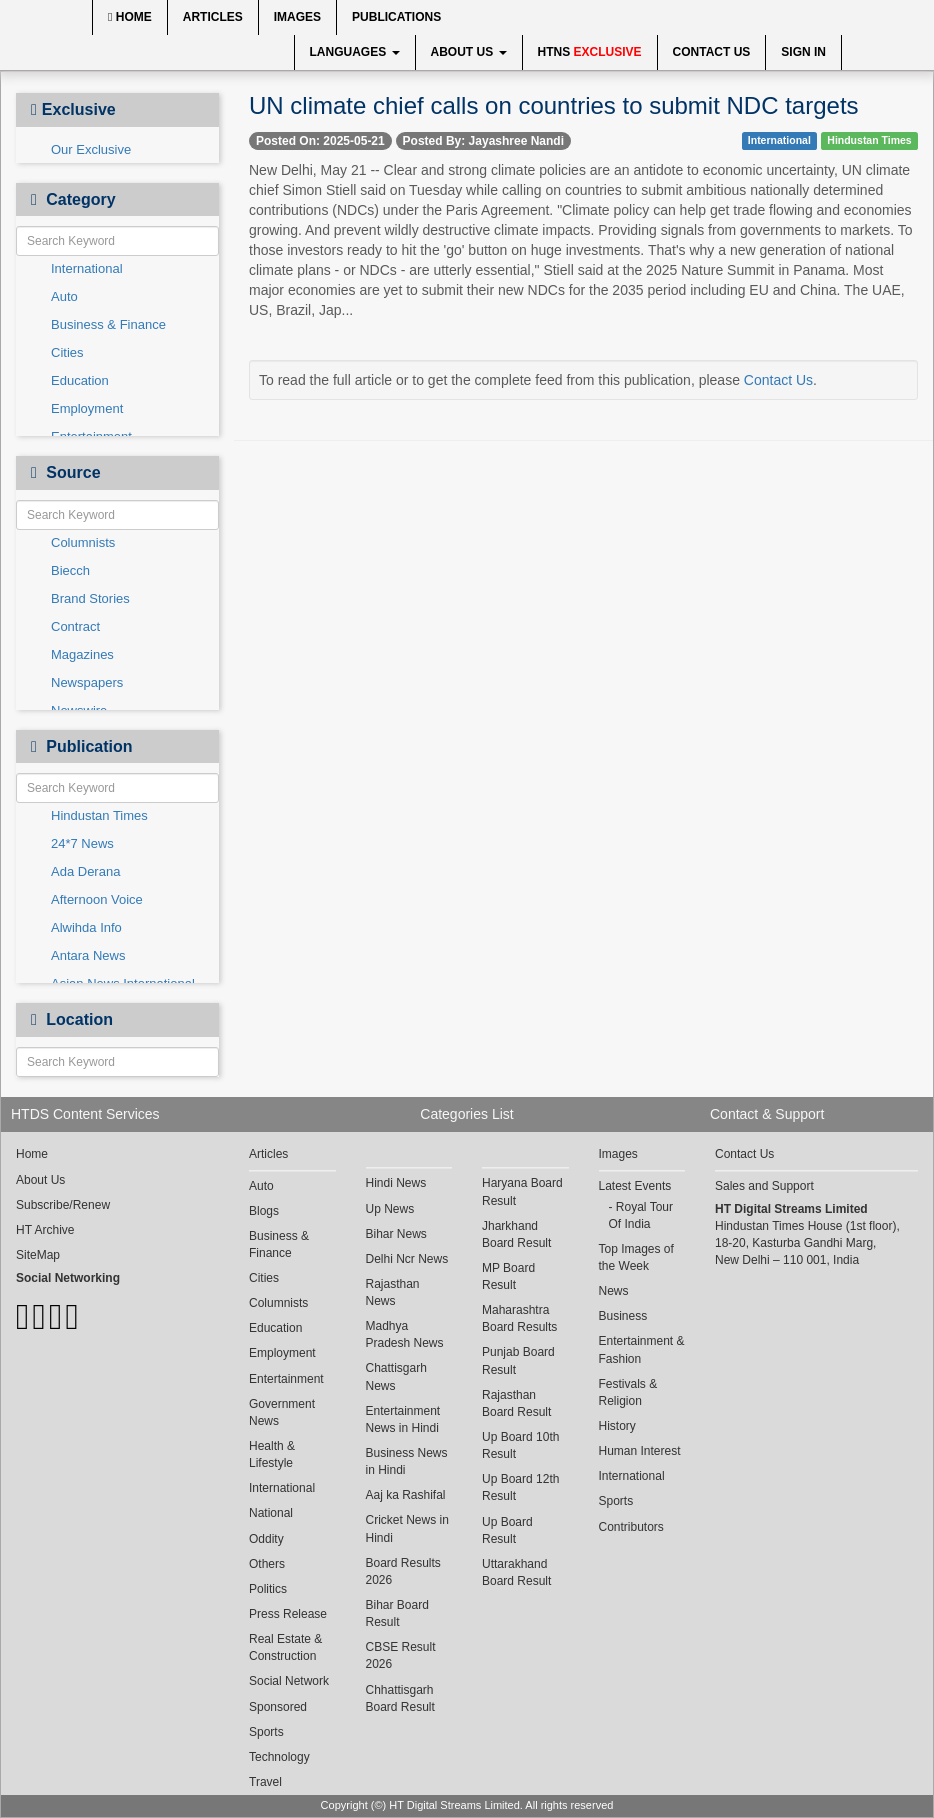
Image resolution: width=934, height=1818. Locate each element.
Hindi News (396, 1183)
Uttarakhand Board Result (516, 1572)
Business (623, 1316)
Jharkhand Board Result (516, 1234)
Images (297, 17)
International (87, 268)
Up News (390, 1209)
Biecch (70, 570)
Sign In (803, 52)
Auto (64, 296)
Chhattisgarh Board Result (400, 1698)
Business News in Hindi (407, 1461)
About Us (469, 52)
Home (130, 17)
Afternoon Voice (97, 899)
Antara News (88, 955)
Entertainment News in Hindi (403, 1419)
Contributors (631, 1527)
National (271, 1513)
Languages (355, 52)
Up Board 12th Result (520, 1487)
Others (267, 1564)
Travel (265, 1782)
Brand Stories (90, 598)
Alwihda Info (86, 927)
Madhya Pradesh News (405, 1334)
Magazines (82, 654)
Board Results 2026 (403, 1571)
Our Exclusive (91, 149)
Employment (87, 408)
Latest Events (635, 1186)
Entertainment (286, 1379)
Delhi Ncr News (407, 1259)
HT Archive (45, 1230)
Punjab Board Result (518, 1360)
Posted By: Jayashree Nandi (483, 141)
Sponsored (278, 1707)
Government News (282, 1412)
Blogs (264, 1211)
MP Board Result (508, 1276)
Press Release (288, 1614)
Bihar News (396, 1234)
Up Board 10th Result (520, 1445)
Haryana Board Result (522, 1191)
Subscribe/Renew (63, 1205)
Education (80, 380)
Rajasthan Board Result (516, 1403)
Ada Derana (85, 871)
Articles (213, 17)
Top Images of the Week (636, 1257)
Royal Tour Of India (641, 1215)
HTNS (590, 52)
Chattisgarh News (396, 1376)
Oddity (266, 1539)
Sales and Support (764, 1186)
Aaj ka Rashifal (406, 1495)
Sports (266, 1732)
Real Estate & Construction (285, 1647)
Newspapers (87, 682)
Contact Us (712, 52)
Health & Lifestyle (272, 1454)
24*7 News (82, 843)
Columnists (83, 542)
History (617, 1426)
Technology (279, 1757)
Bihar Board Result (397, 1613)
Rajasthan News (393, 1292)
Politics (268, 1589)
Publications (396, 17)
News (614, 1291)
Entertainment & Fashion (642, 1349)
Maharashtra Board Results (519, 1318)
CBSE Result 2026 (401, 1655)
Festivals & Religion (628, 1392)
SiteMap (38, 1255)
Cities (67, 352)
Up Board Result (507, 1530)
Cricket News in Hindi (407, 1528)
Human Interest (640, 1451)
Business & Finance (108, 324)
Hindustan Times (99, 815)
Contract (75, 626)
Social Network (289, 1681)
